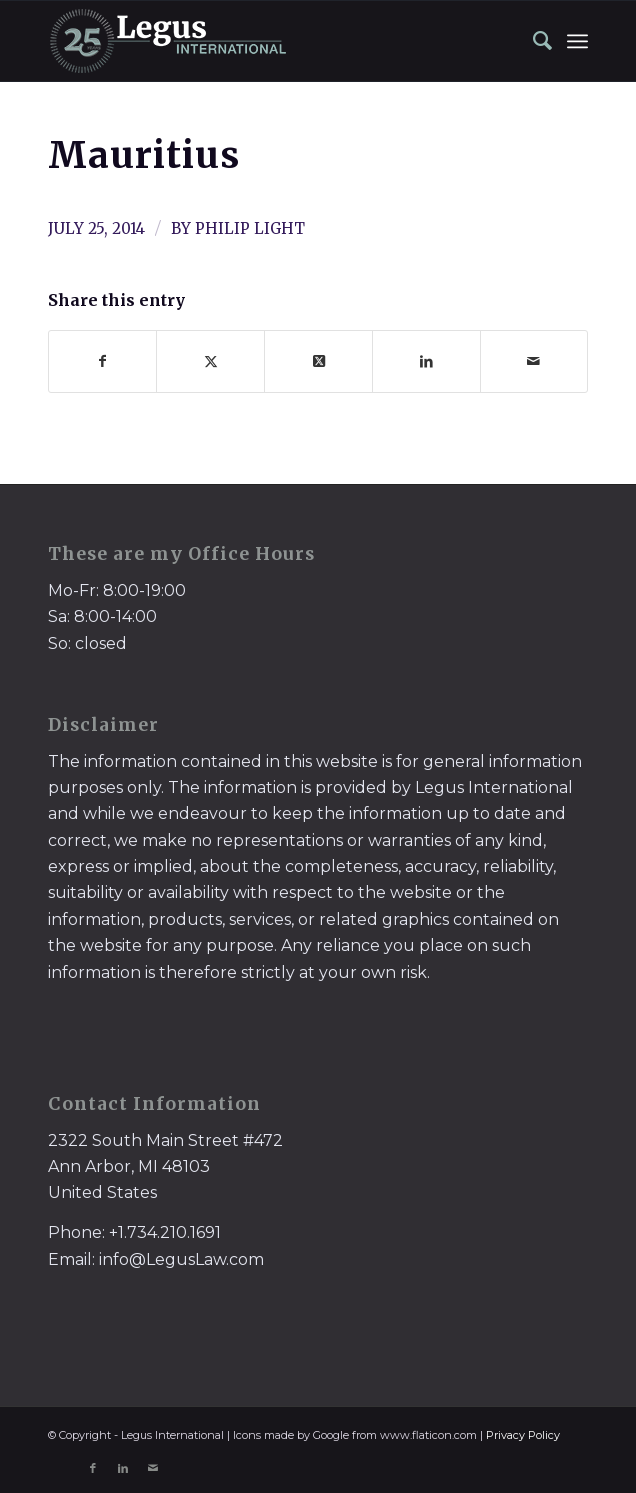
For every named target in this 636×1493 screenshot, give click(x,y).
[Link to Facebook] (93, 1468)
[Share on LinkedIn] (426, 361)
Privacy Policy (523, 1435)
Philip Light (250, 228)
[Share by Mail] (534, 361)
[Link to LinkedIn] (123, 1468)
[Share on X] (210, 361)
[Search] (533, 41)
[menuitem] (533, 41)
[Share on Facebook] (103, 361)
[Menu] (577, 41)
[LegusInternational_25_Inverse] (264, 41)
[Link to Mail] (153, 1468)
